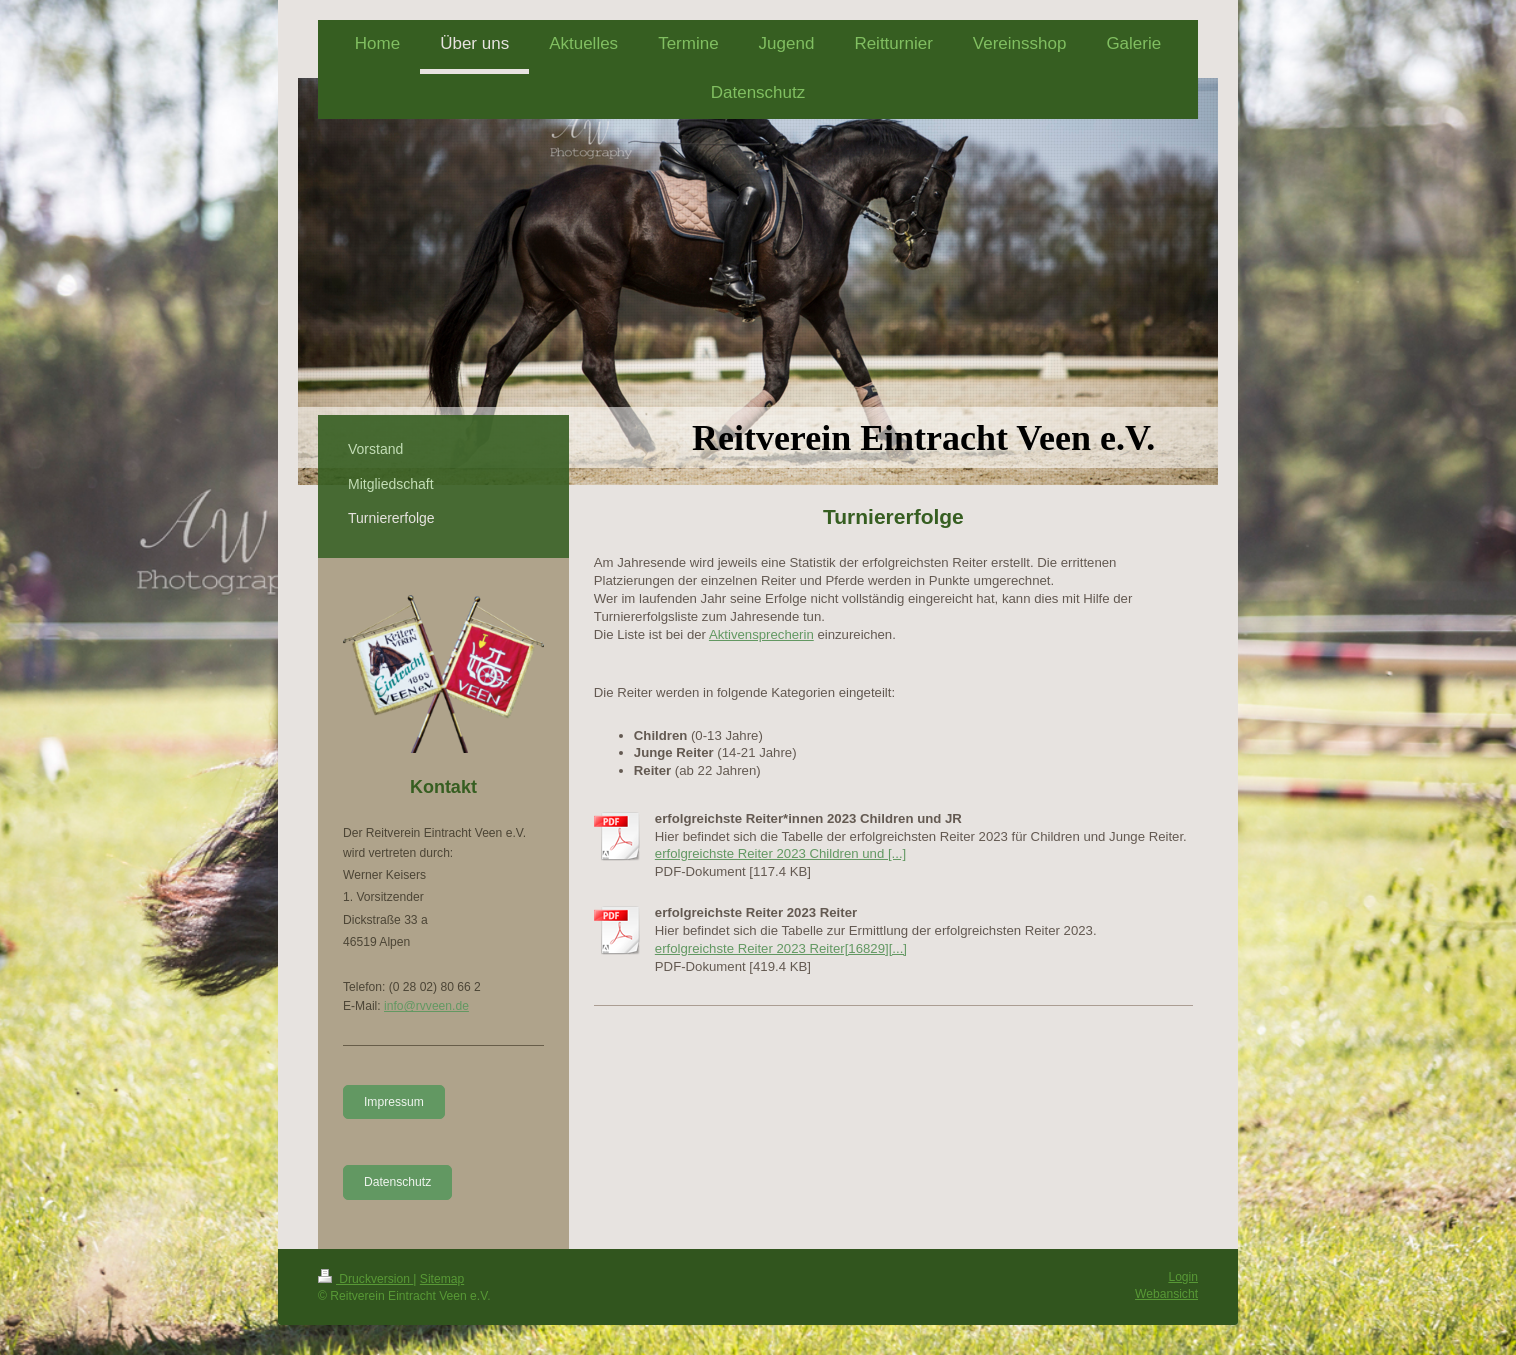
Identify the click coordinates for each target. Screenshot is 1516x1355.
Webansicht (1166, 1294)
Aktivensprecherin (761, 634)
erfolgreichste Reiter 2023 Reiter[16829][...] (781, 948)
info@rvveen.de (426, 1006)
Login (1183, 1277)
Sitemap (442, 1279)
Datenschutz (397, 1182)
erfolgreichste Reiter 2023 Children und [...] (780, 853)
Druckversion (365, 1279)
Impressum (394, 1102)
